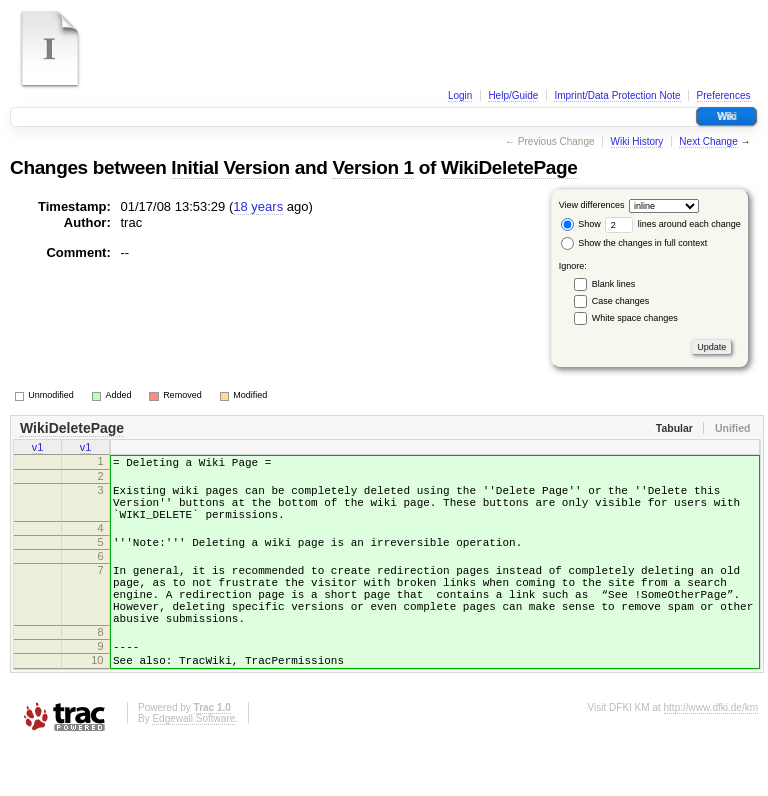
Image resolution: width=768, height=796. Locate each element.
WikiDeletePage (509, 167)
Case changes (621, 301)
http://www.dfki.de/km (711, 758)
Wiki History (637, 141)
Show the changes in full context (634, 243)
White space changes (635, 318)
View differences (592, 205)
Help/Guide (513, 95)
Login (460, 95)
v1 (38, 449)
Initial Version (230, 167)
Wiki (726, 116)
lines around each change (673, 224)
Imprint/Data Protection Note (617, 95)
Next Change (708, 141)
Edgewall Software (193, 769)
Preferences (724, 95)
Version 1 (372, 167)
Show (581, 224)
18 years (258, 206)
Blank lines (614, 284)
